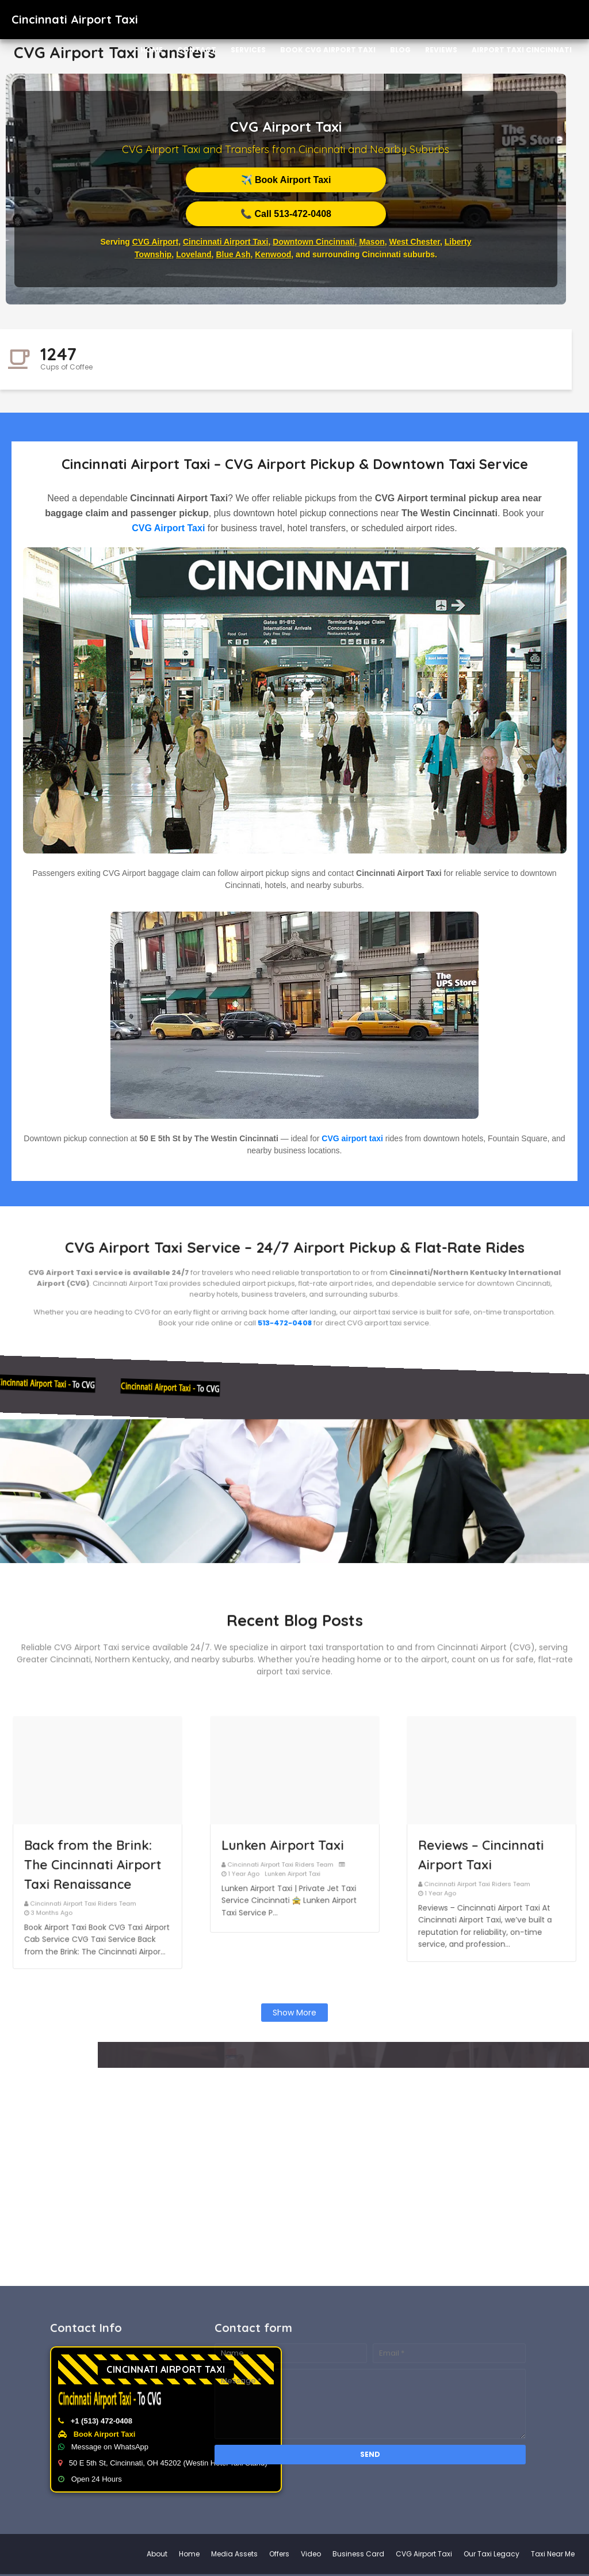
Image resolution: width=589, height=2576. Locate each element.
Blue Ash (233, 254)
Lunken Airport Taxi (289, 1843)
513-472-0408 (290, 1302)
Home (151, 50)
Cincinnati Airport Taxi (226, 241)
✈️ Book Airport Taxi (286, 180)
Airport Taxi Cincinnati (522, 50)
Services (248, 50)
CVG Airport (155, 241)
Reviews (441, 50)
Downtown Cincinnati (313, 241)
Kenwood (273, 254)
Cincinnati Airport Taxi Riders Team (91, 1869)
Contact (196, 50)
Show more (294, 2012)
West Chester (414, 241)
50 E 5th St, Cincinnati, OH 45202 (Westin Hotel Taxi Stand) (326, 2463)
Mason (371, 241)
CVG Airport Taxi (168, 528)
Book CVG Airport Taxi (328, 50)
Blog (400, 50)
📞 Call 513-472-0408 (285, 214)
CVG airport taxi (352, 1138)
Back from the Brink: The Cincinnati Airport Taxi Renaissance (95, 1852)
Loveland (193, 254)
